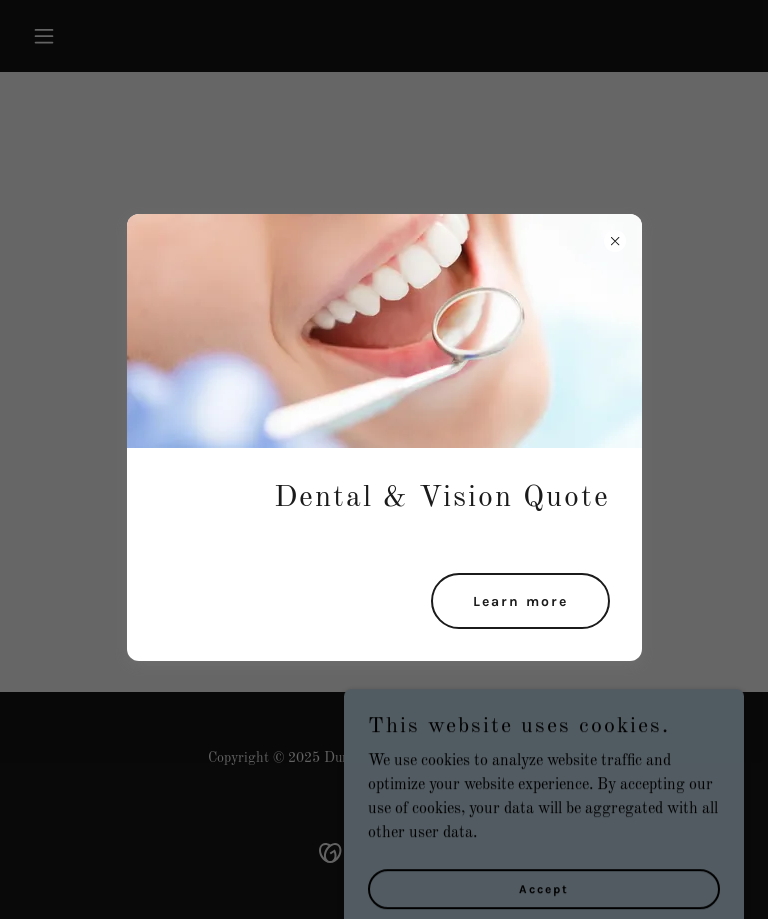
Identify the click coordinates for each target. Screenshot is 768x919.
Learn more (520, 601)
